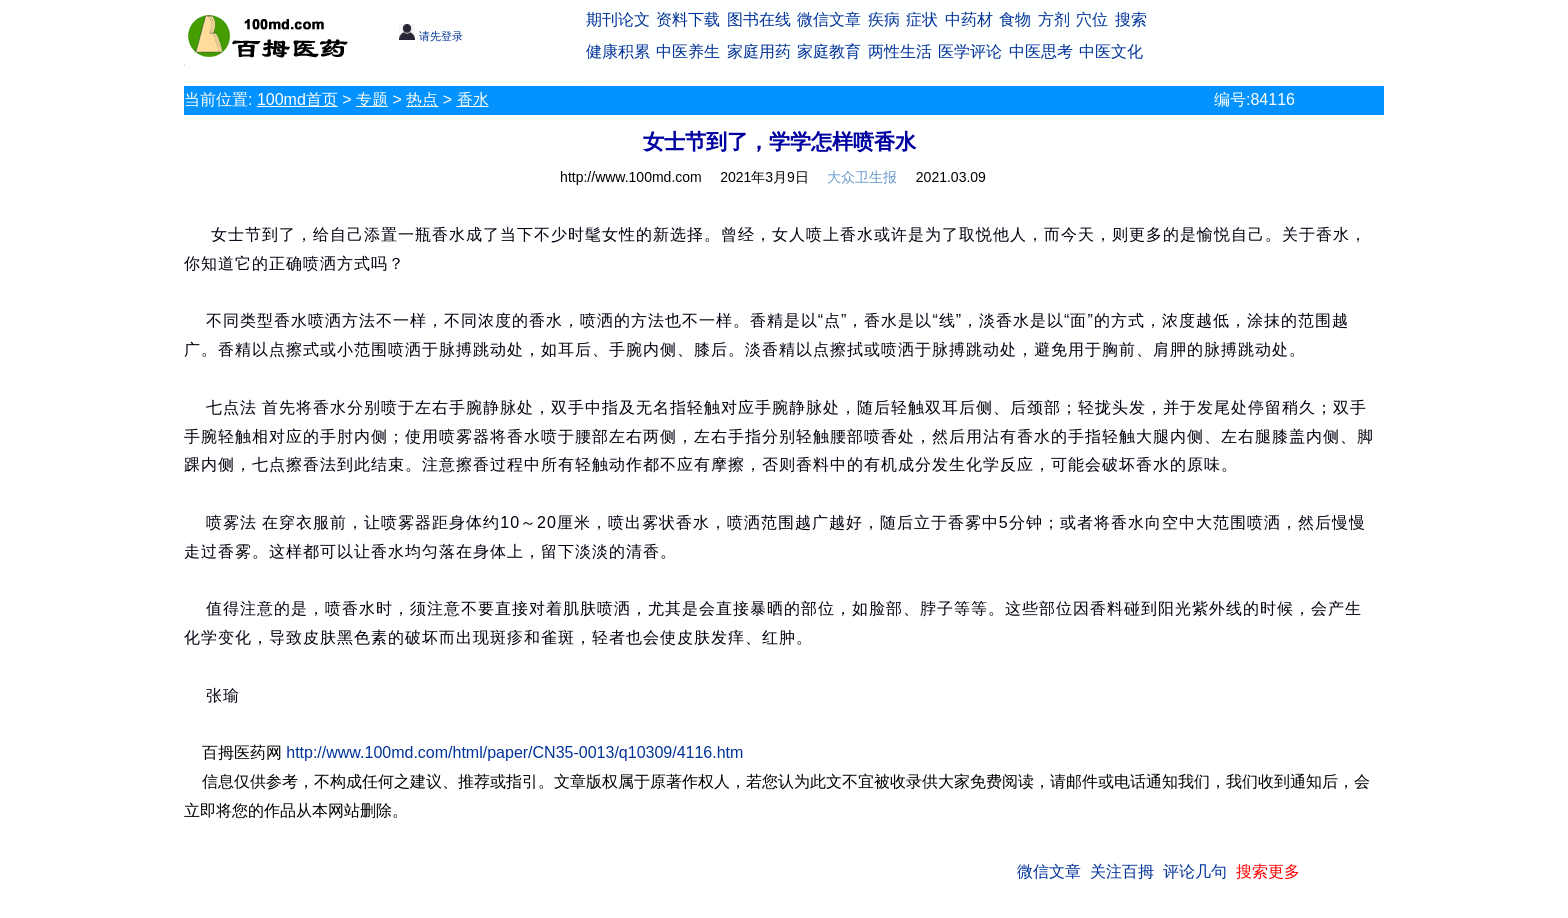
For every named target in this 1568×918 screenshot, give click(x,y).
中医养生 (688, 51)
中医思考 (1041, 51)
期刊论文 (618, 19)
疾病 (884, 19)
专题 (372, 99)
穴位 (1092, 19)
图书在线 (759, 19)
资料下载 (688, 19)
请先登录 (430, 36)
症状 (922, 19)
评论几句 (1195, 871)
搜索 (1131, 19)
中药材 (969, 19)
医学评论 (970, 51)
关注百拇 (1122, 871)
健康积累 (618, 51)
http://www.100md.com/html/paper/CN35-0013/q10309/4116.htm (514, 752)
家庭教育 (829, 51)
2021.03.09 (951, 177)
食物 (1015, 19)
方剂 (1054, 19)
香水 (473, 99)
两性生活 (900, 51)
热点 (422, 99)
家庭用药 (759, 51)
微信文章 (829, 19)
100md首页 (297, 99)
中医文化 (1111, 51)
